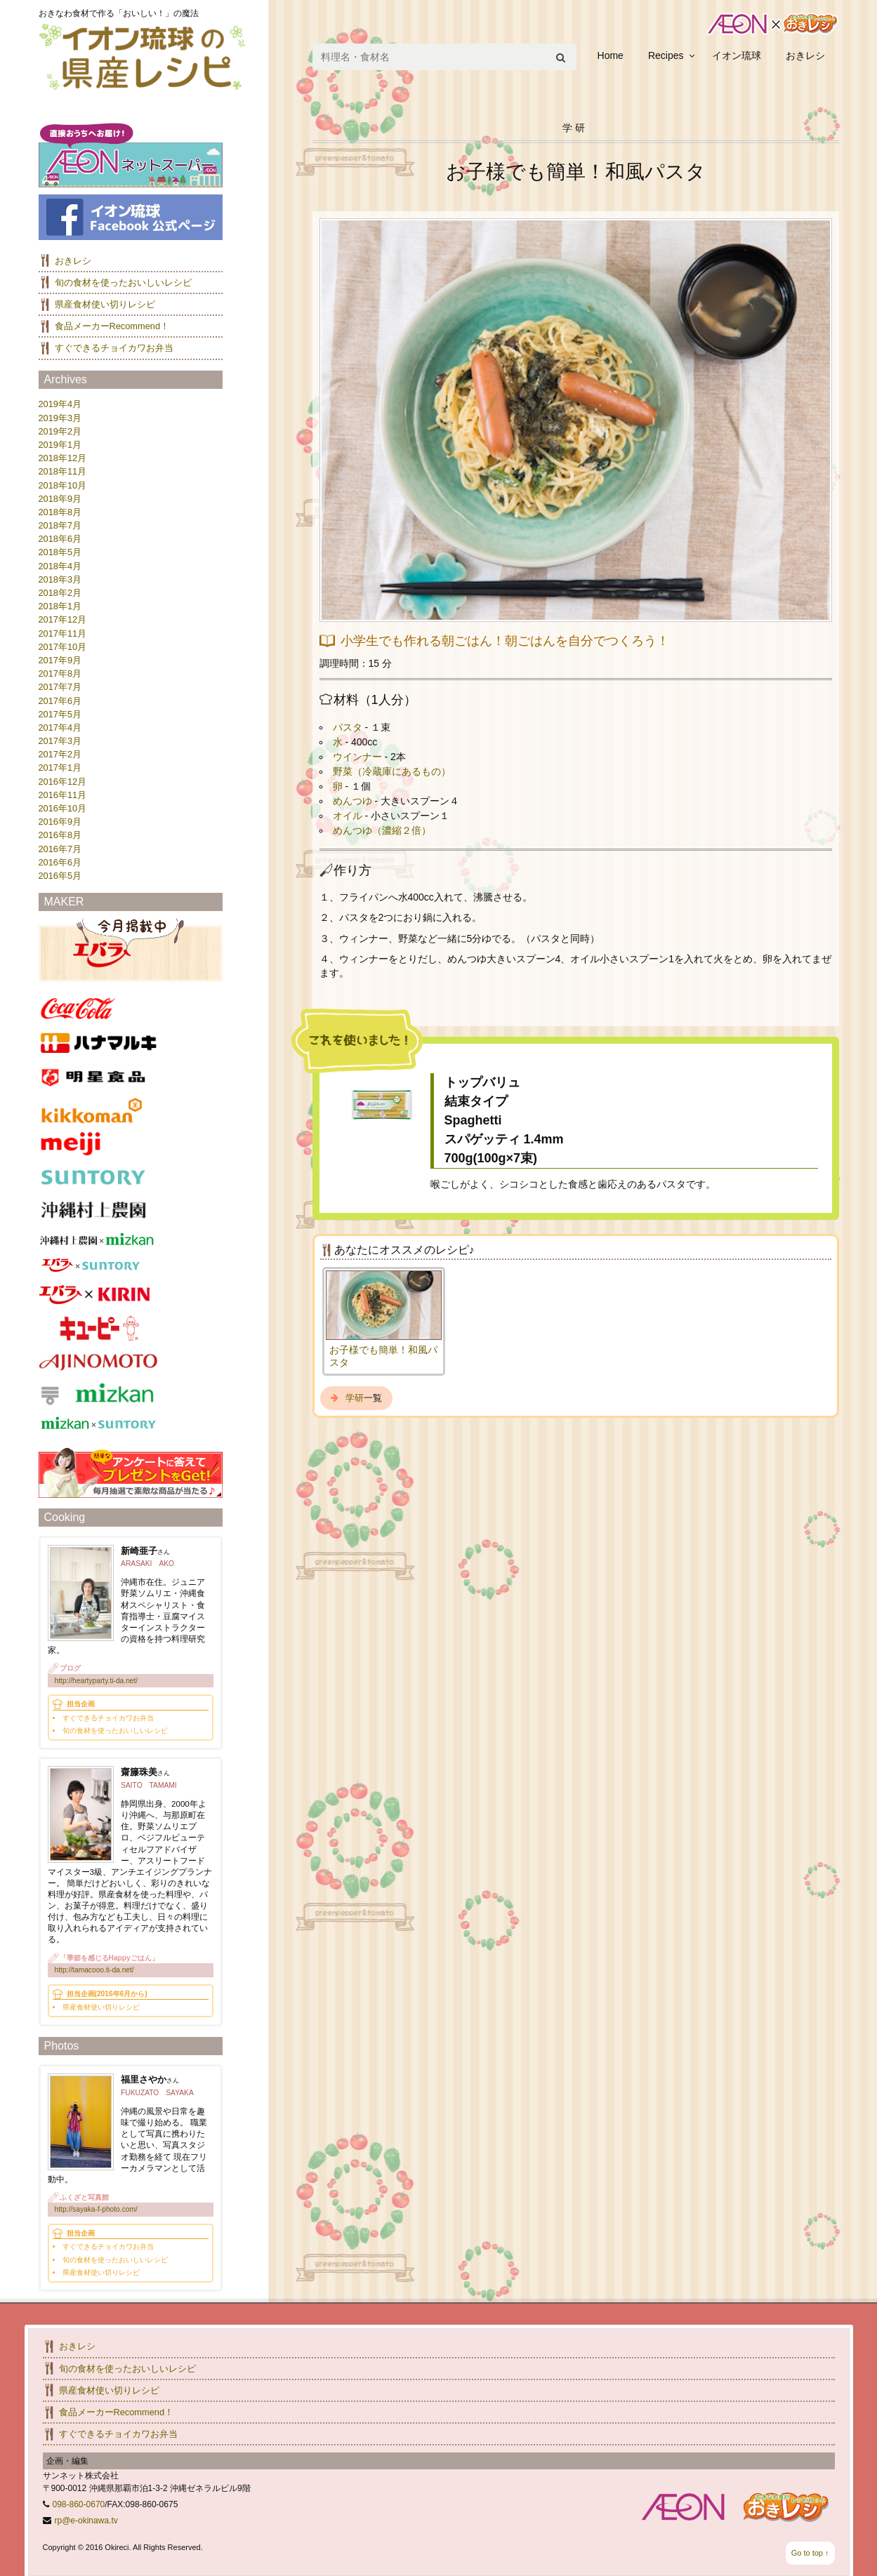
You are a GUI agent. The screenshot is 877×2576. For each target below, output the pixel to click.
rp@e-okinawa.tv (86, 2520)
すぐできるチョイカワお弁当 (114, 348)
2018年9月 (60, 498)
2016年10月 (63, 808)
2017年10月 (63, 647)
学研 (354, 1398)
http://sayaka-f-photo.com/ (96, 2209)
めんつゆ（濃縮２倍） (382, 830)
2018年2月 (60, 592)
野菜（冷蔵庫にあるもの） (392, 771)
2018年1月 (60, 606)
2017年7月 (60, 687)
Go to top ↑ (810, 2553)
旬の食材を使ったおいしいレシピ (123, 282)
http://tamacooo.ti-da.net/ (94, 1970)
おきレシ (805, 55)
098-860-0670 (79, 2504)
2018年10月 (63, 485)
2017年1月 (60, 767)
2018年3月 (60, 579)
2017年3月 (60, 741)
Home (611, 55)
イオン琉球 (736, 55)
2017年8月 (60, 673)
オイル (347, 815)
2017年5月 (60, 714)
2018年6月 (60, 538)
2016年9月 (60, 821)
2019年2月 (60, 431)
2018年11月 (63, 471)
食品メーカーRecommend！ (112, 326)
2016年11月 (63, 795)
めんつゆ (352, 800)
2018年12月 (63, 458)
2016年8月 (60, 835)
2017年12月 (63, 619)
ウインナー (357, 756)
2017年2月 (60, 754)
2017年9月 (60, 660)
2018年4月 (60, 566)
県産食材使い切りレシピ (105, 304)
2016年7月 (60, 849)
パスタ (347, 727)
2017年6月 (60, 701)
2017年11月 (63, 633)
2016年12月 (63, 781)
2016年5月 (60, 875)
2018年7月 (60, 525)
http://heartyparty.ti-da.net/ (96, 1681)
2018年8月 (60, 512)
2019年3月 (60, 418)
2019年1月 (60, 444)
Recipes (666, 55)
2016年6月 (60, 862)
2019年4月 (60, 404)
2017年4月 (60, 727)
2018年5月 (60, 552)
